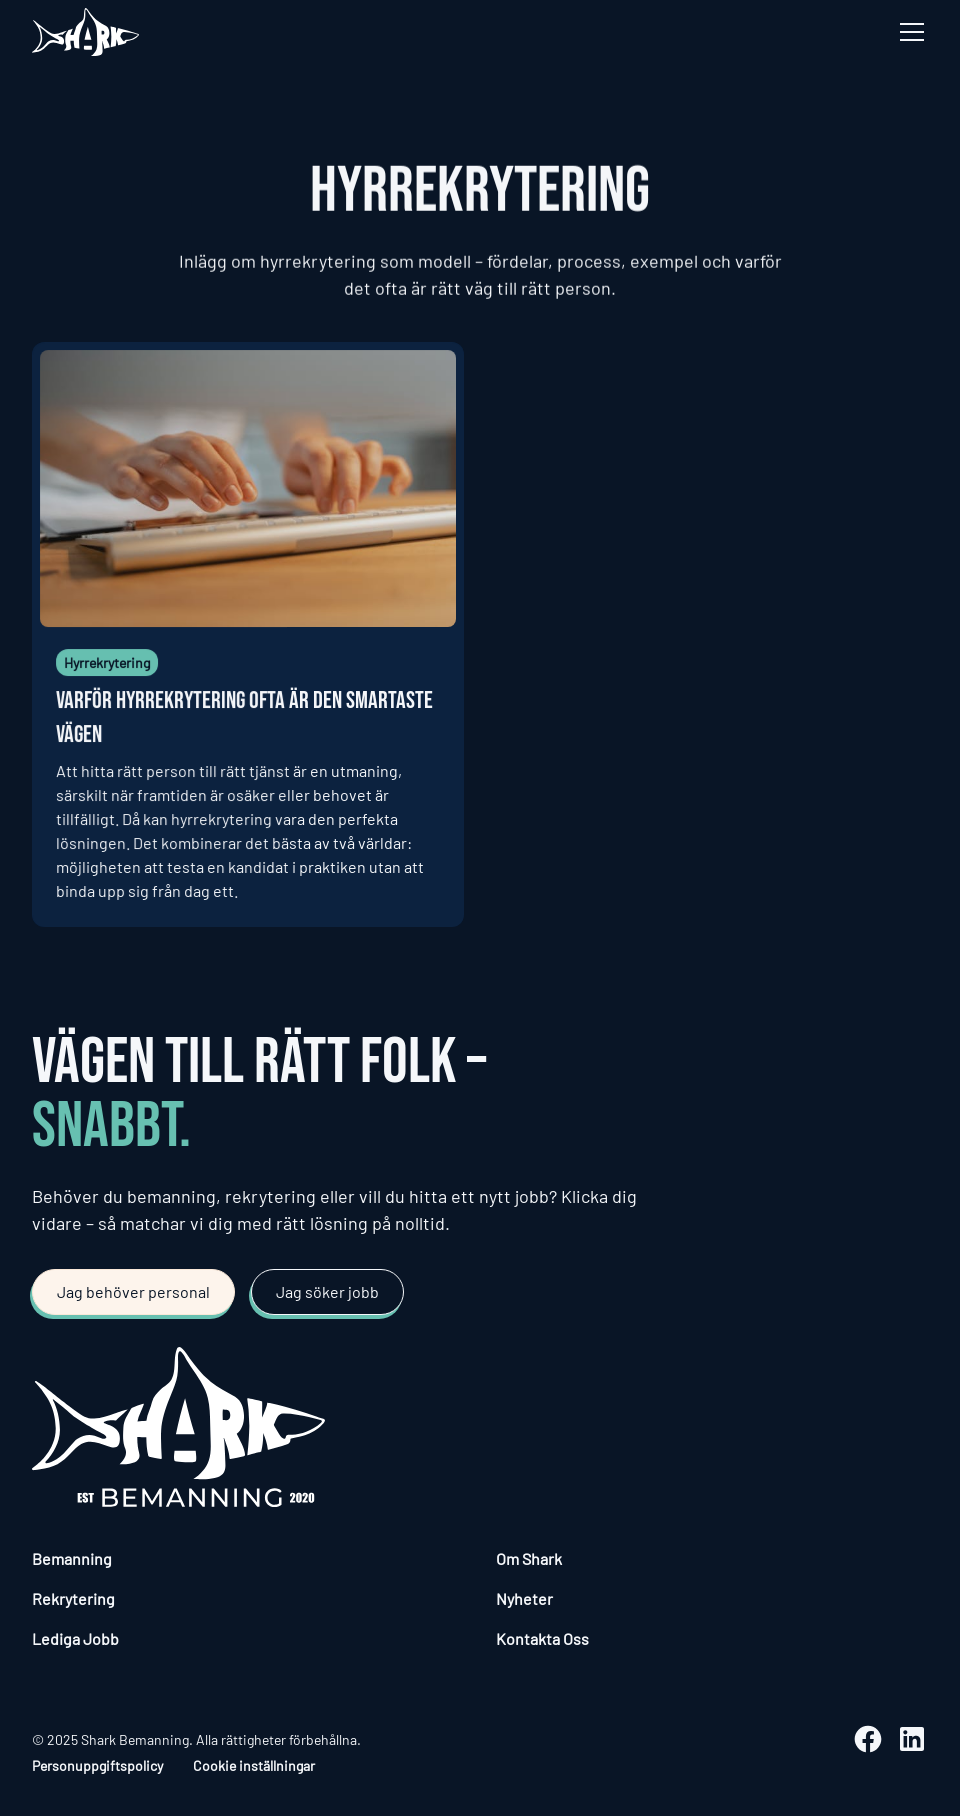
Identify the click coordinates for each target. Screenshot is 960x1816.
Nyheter (524, 1598)
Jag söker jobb (327, 1291)
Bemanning (72, 1558)
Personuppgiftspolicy (97, 1765)
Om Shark (529, 1558)
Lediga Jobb (75, 1638)
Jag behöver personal (133, 1291)
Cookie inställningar (254, 1765)
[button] (908, 32)
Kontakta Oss (542, 1638)
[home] (85, 32)
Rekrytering (73, 1598)
